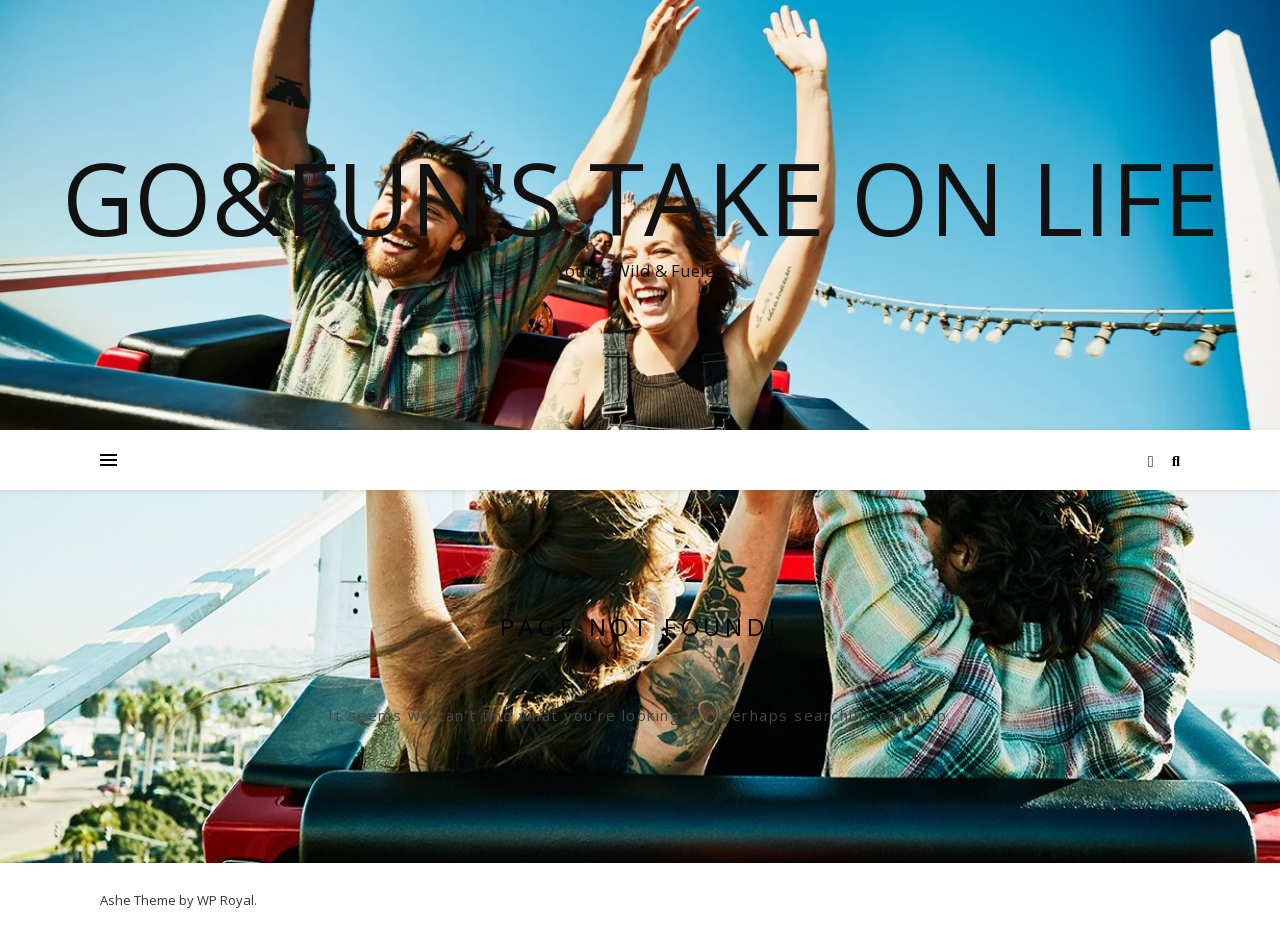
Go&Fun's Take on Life (640, 197)
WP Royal (225, 900)
